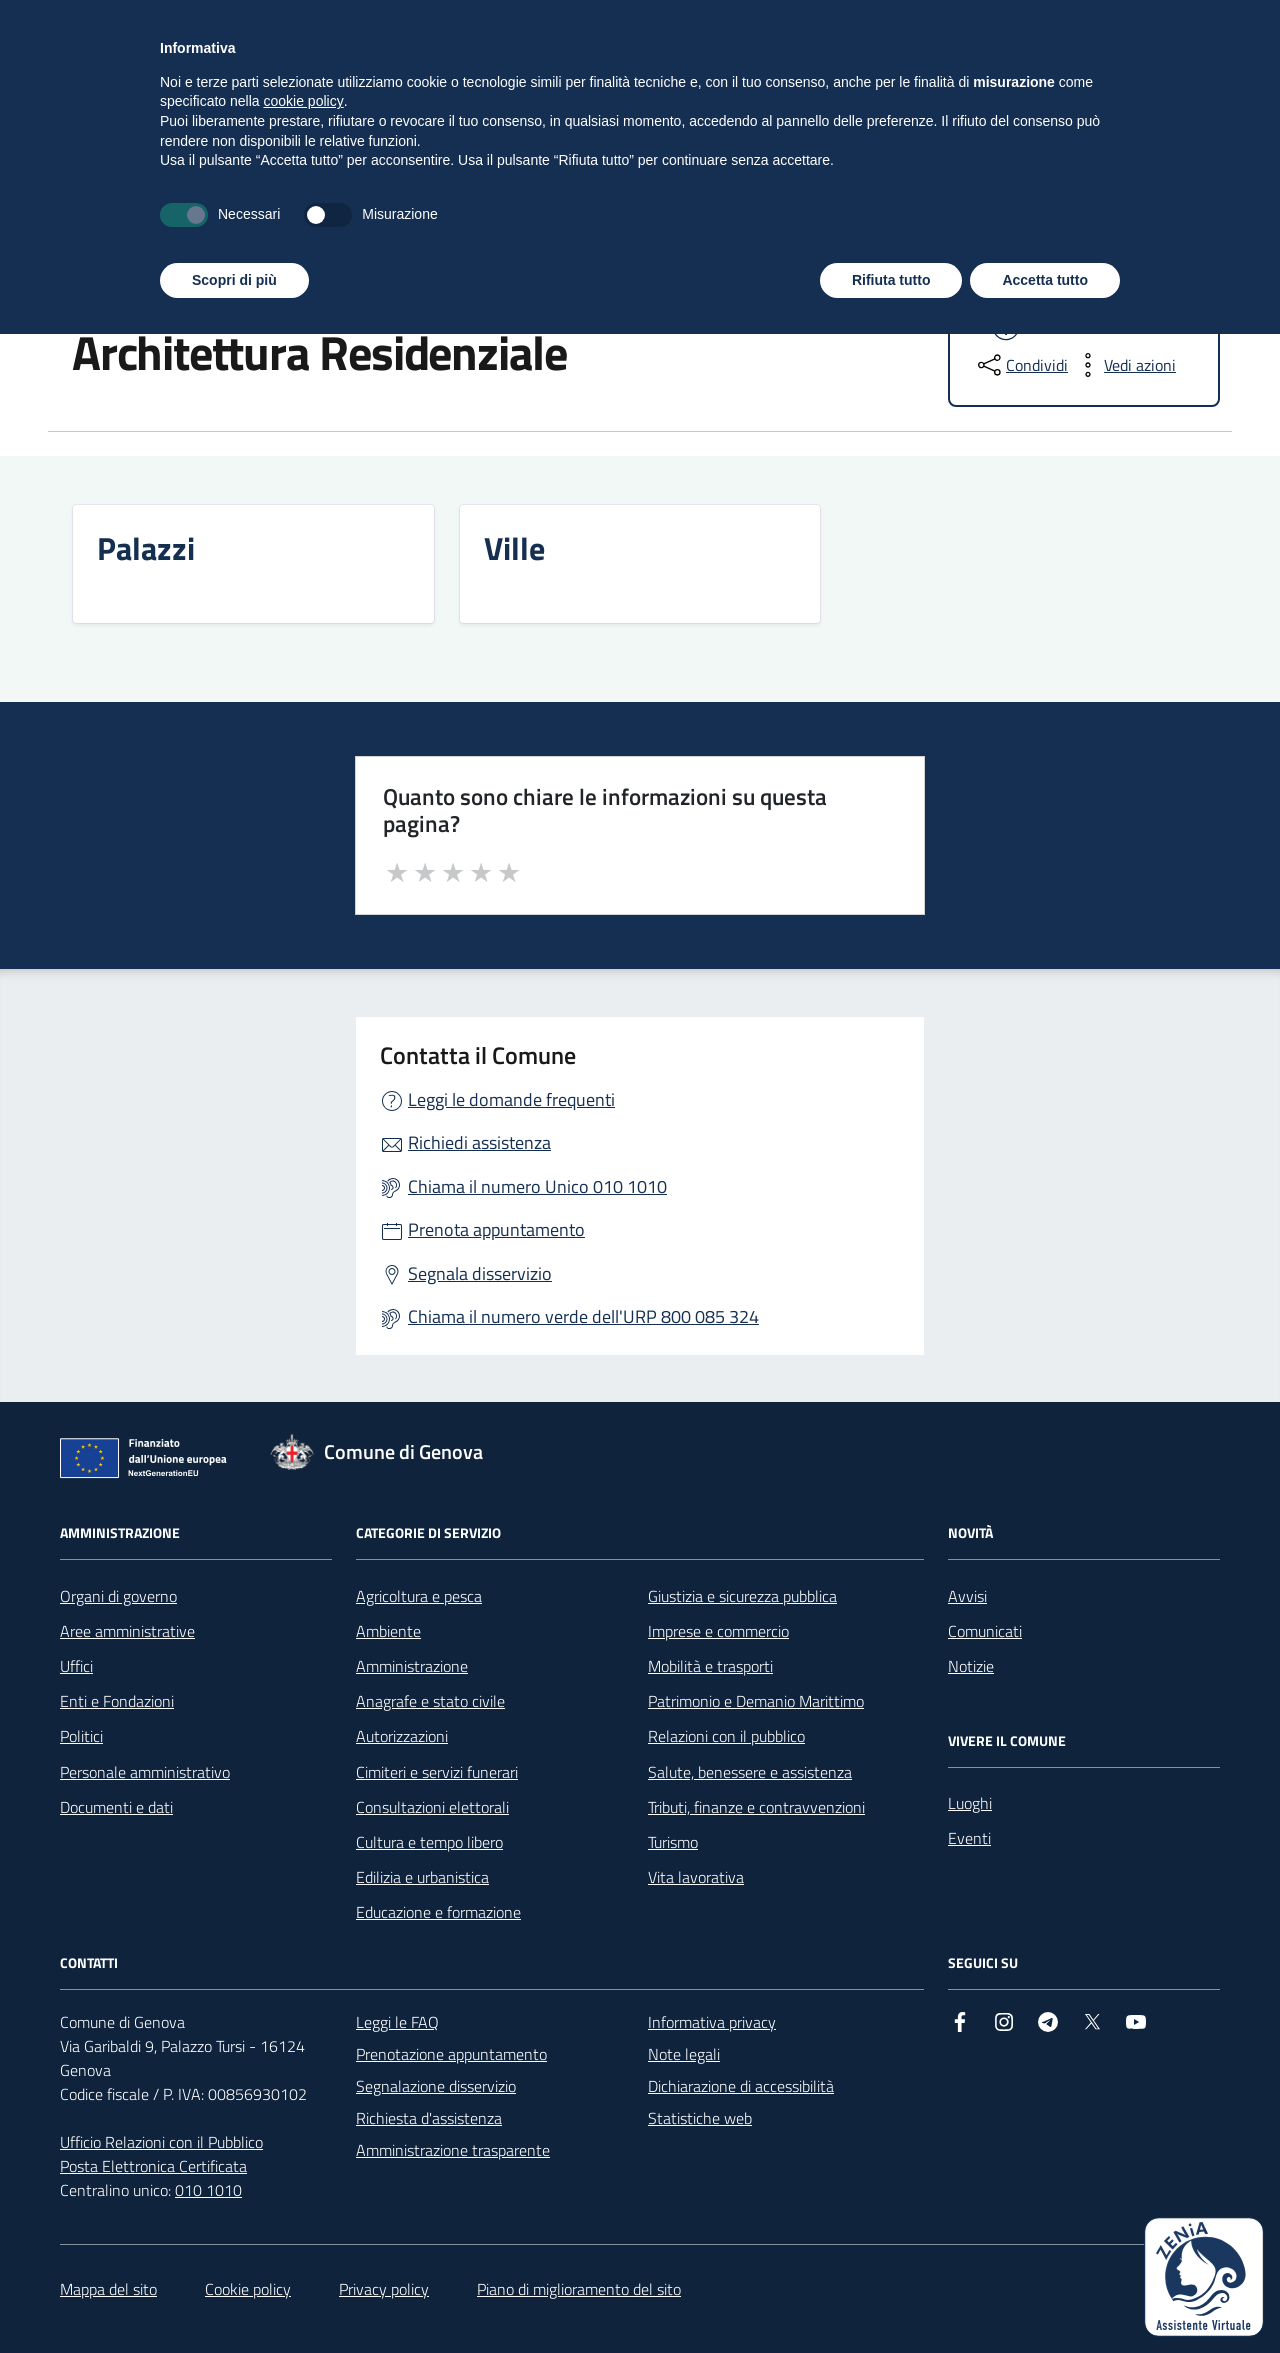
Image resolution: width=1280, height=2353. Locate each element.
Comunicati (985, 1631)
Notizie (971, 1666)
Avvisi (967, 1596)
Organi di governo (118, 1596)
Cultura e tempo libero (429, 1842)
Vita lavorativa (696, 1877)
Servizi (364, 201)
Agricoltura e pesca (419, 1596)
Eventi (969, 1838)
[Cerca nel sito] (1196, 111)
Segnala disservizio (480, 1273)
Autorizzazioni (402, 1736)
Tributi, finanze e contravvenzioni (756, 1807)
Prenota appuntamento (496, 1229)
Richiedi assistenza (479, 1142)
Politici (81, 1736)
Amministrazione (128, 201)
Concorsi (837, 201)
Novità (266, 201)
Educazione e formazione (438, 1912)
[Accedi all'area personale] (1094, 24)
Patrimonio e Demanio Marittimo (756, 1701)
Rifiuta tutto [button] (891, 2298)
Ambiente (388, 1631)
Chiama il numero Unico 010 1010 (537, 1186)
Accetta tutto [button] (1045, 2298)
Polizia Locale (969, 201)
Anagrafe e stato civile (430, 1701)
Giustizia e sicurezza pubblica (742, 1596)
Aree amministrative (127, 1631)
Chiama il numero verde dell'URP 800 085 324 (583, 1316)
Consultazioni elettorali (432, 1807)
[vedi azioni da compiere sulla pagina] (1124, 365)
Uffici (76, 1666)
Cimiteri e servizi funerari (437, 1772)
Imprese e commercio (718, 1631)
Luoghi (293, 287)
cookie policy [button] (304, 2120)
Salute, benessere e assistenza (750, 1772)
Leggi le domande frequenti (511, 1099)
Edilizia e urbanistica (422, 1877)
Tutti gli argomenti (1142, 201)
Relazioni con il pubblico (726, 1736)
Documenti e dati (116, 1807)
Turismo (673, 1842)
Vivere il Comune (500, 201)
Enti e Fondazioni (117, 1701)
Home (80, 287)
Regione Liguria (104, 25)
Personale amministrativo (145, 1772)
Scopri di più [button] (234, 2298)
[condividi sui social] (1021, 365)
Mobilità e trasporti (710, 1666)
